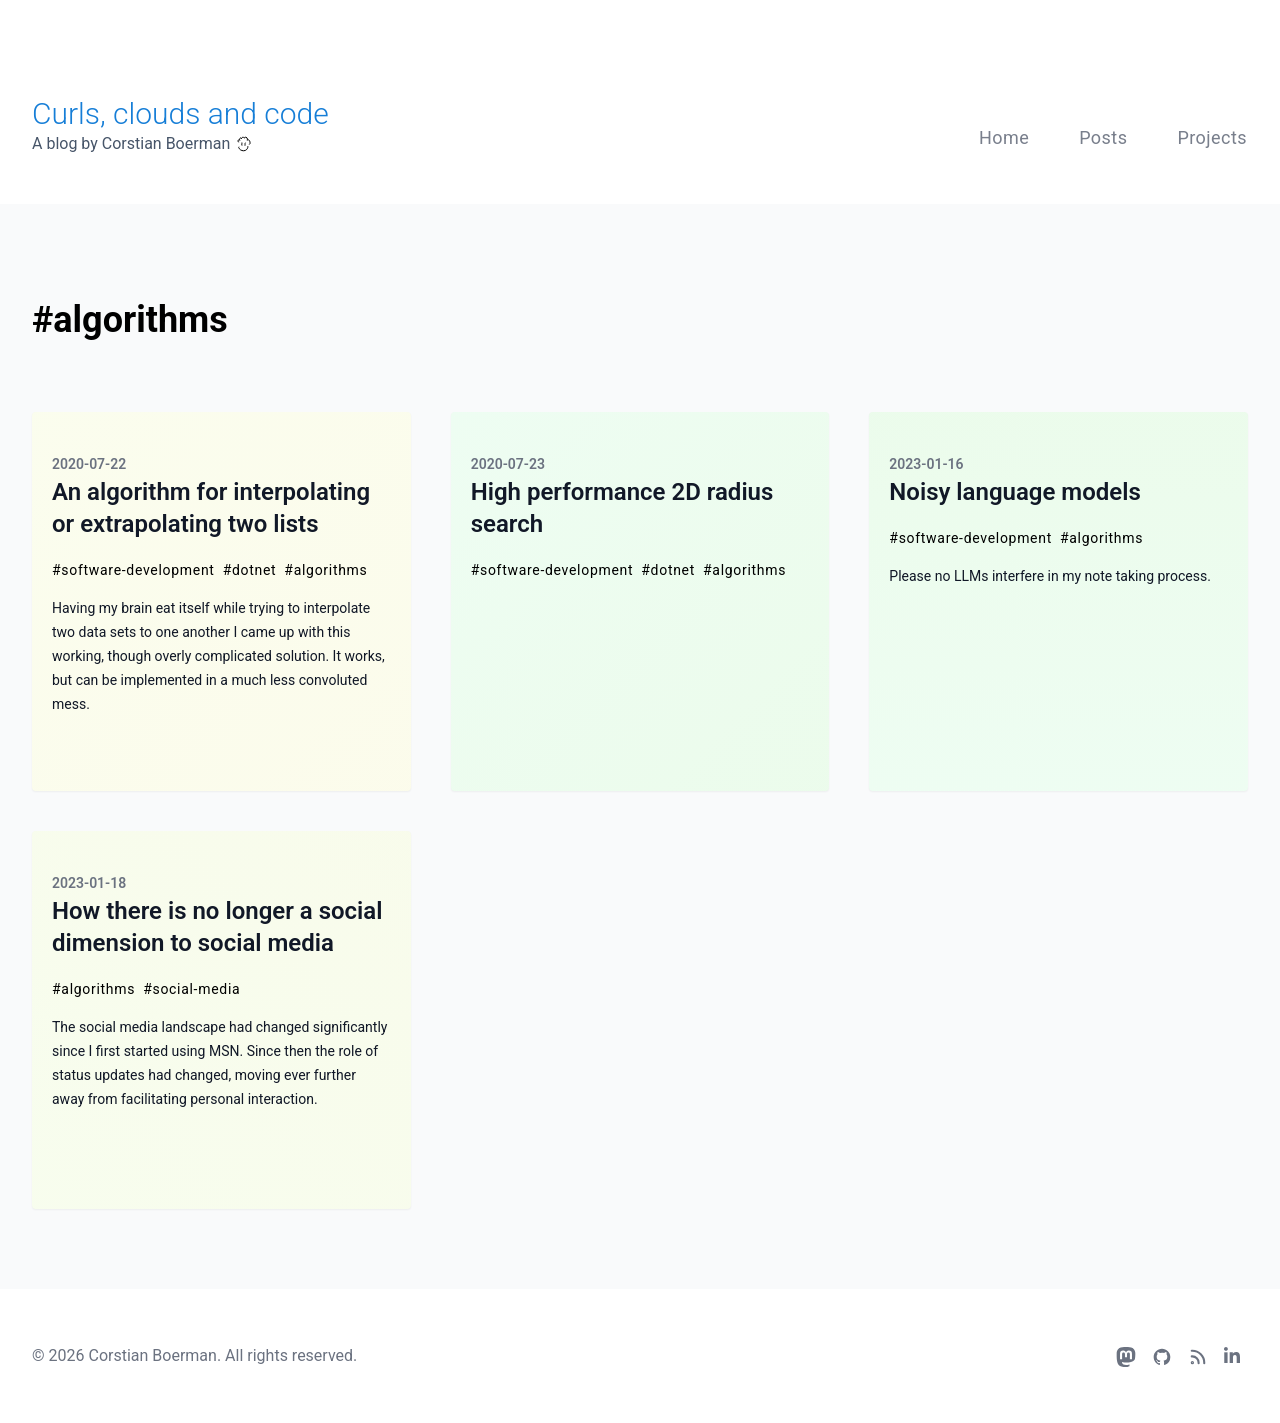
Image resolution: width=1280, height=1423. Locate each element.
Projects (1212, 137)
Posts (1103, 137)
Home (1004, 137)
